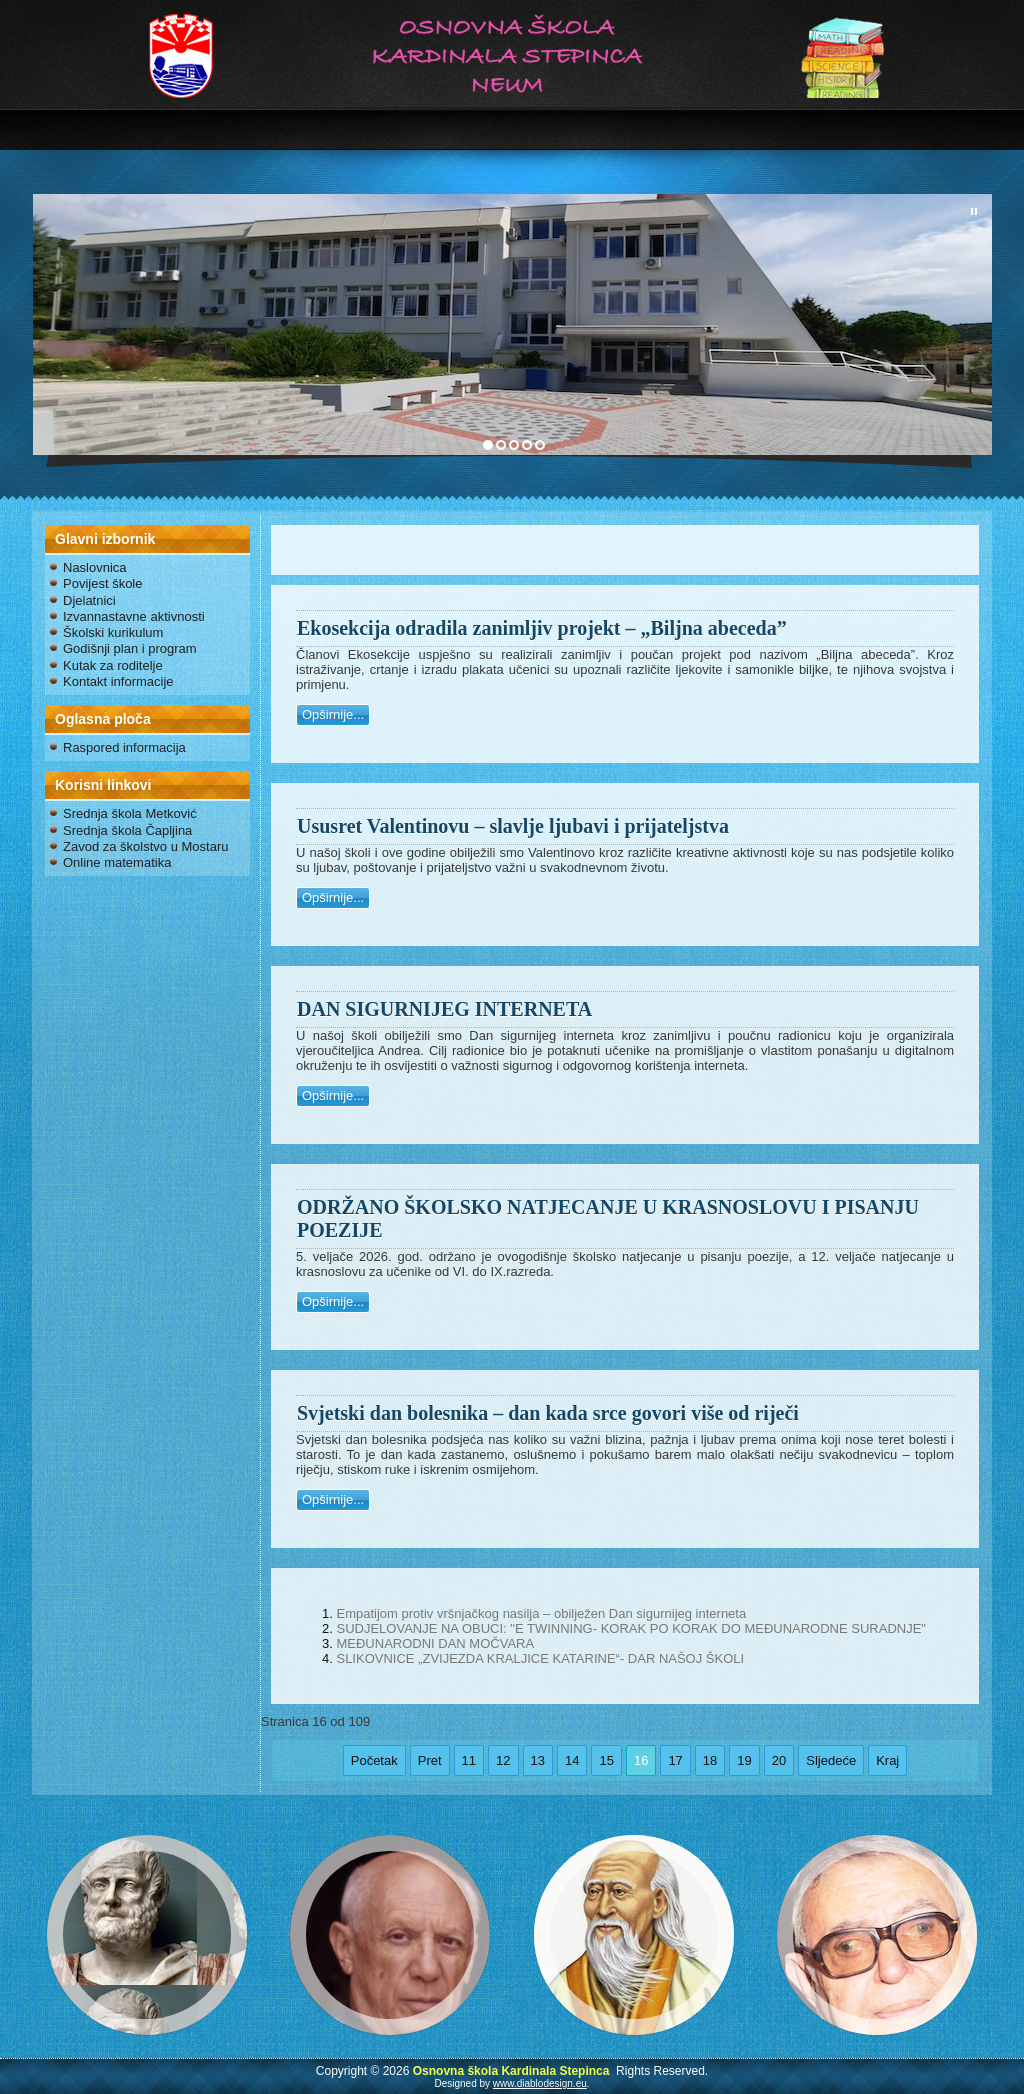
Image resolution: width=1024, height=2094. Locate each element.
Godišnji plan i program (130, 648)
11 (469, 1760)
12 (503, 1760)
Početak (374, 1760)
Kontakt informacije (118, 681)
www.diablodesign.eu (540, 2083)
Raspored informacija (124, 747)
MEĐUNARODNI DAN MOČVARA (435, 1643)
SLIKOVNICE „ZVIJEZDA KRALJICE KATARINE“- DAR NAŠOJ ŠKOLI (540, 1658)
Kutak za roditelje (113, 665)
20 (779, 1760)
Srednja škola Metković (130, 813)
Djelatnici (89, 600)
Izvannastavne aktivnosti (134, 616)
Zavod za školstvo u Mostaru (145, 846)
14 (572, 1760)
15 (606, 1760)
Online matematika (117, 862)
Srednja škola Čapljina (127, 830)
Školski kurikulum (113, 632)
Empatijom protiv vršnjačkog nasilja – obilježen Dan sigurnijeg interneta (541, 1613)
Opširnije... (333, 714)
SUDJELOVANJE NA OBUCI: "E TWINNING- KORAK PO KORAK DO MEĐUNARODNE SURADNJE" (631, 1628)
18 (710, 1760)
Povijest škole (102, 583)
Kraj (887, 1760)
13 (538, 1760)
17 (675, 1760)
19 (744, 1760)
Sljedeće (831, 1760)
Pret (430, 1760)
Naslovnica (95, 567)
